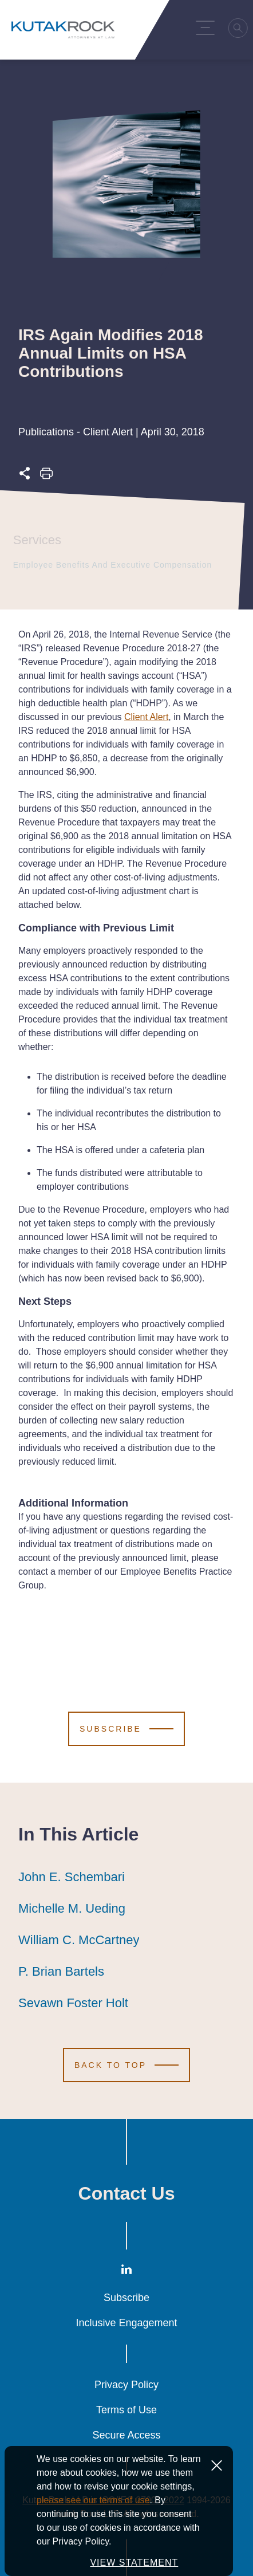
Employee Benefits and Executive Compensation (109, 565)
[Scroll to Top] (126, 2065)
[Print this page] (46, 476)
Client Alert (146, 717)
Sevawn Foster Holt (73, 2003)
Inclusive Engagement (126, 2322)
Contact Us (126, 2193)
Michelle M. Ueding (71, 1908)
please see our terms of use (93, 2512)
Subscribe (126, 2297)
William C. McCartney (78, 1940)
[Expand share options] (24, 476)
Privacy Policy (126, 2384)
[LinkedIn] (126, 2271)
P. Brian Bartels (61, 1971)
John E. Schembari (71, 1877)
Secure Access (126, 2435)
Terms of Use (126, 2409)
